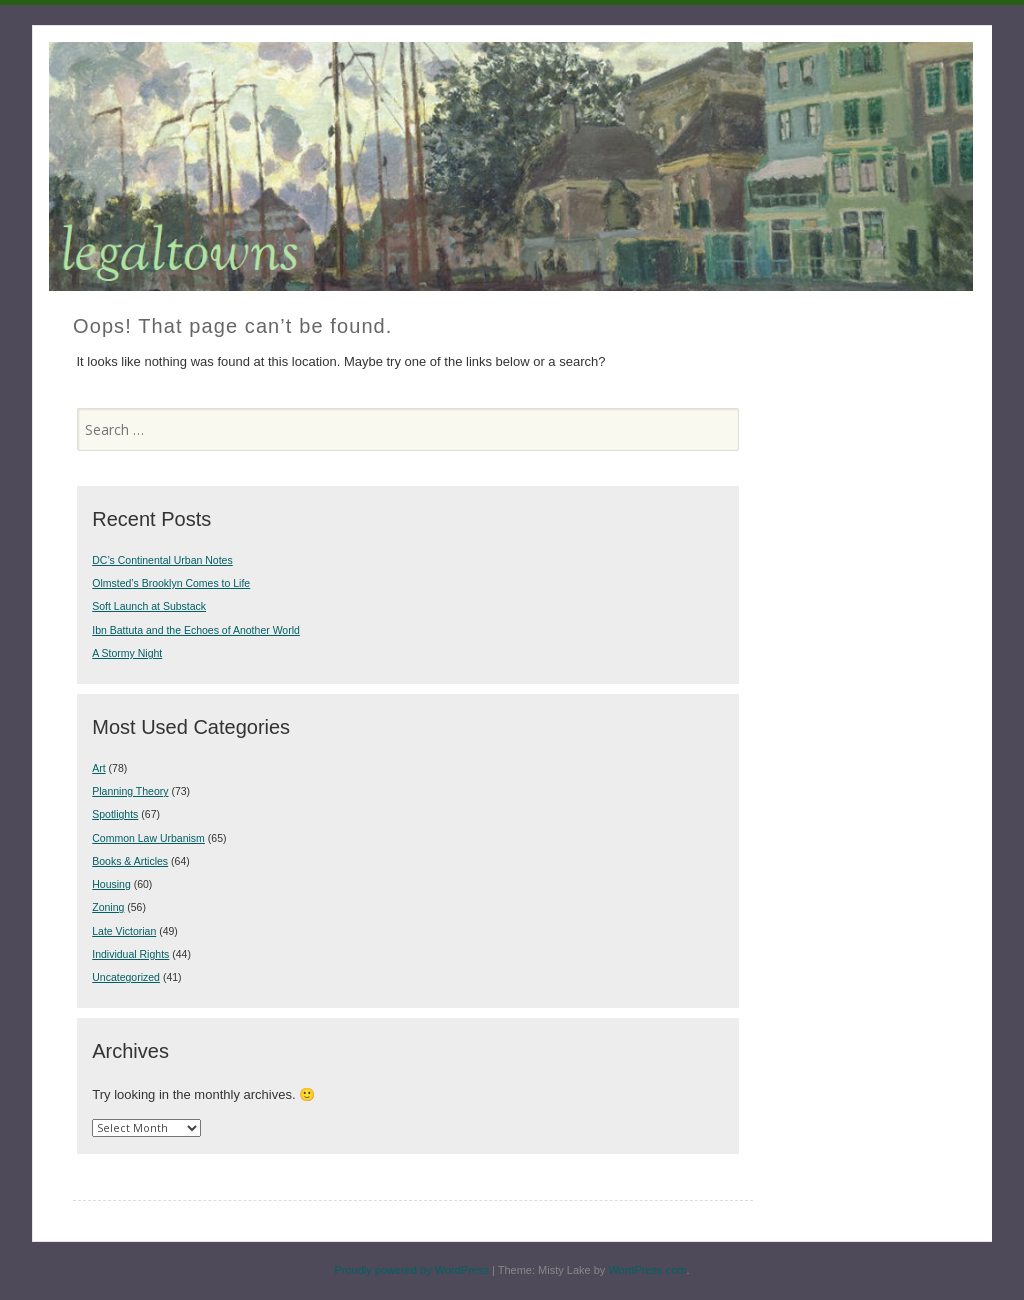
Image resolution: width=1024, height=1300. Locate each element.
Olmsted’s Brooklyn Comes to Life (171, 583)
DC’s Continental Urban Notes (162, 560)
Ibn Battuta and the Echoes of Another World (196, 630)
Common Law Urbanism (148, 838)
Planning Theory (130, 791)
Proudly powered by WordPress (411, 1270)
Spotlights (115, 814)
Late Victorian (124, 931)
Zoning (108, 907)
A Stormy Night (127, 653)
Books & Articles (130, 861)
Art (98, 768)
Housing (111, 884)
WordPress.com (647, 1270)
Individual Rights (130, 954)
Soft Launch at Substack (149, 606)
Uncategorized (126, 977)
